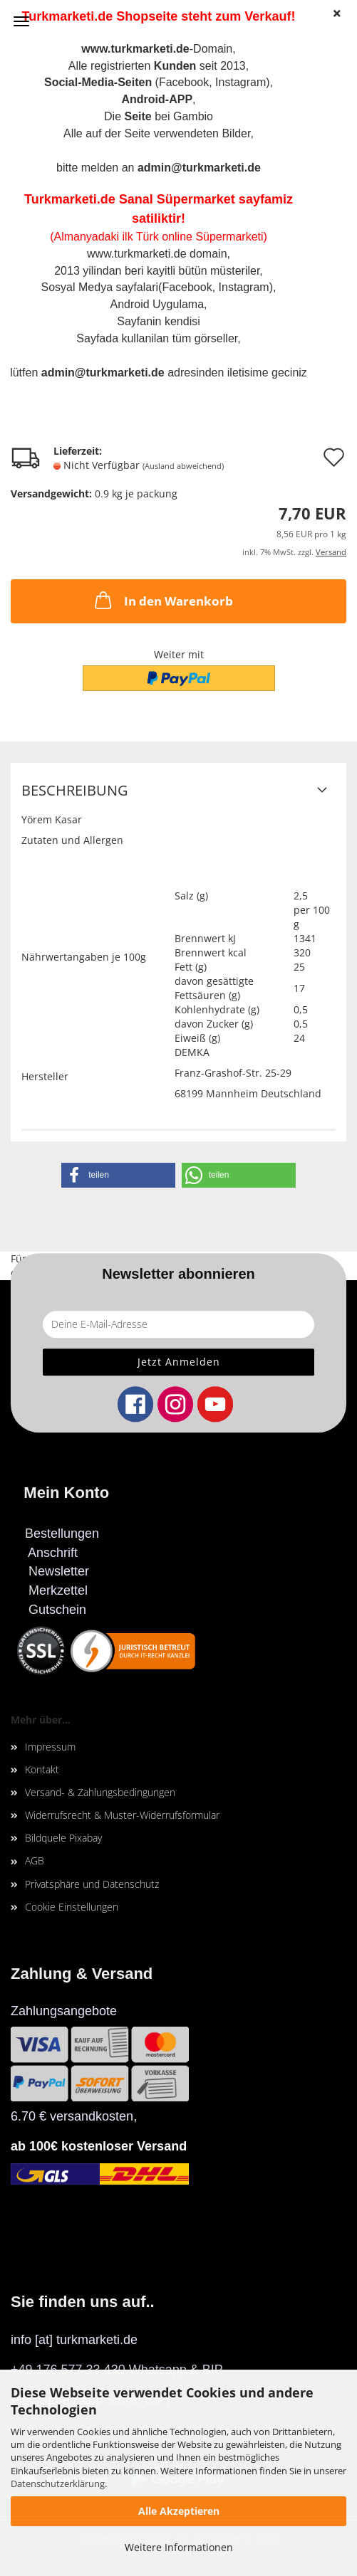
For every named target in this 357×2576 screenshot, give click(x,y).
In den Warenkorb (162, 599)
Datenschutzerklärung (58, 2483)
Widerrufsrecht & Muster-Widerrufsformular (122, 1815)
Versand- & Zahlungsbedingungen (100, 1792)
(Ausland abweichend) (183, 465)
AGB (34, 1860)
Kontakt (42, 1769)
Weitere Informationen (179, 2547)
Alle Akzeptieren (178, 2511)
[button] (118, 1175)
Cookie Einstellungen (71, 1906)
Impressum (50, 1746)
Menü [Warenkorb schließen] (21, 21)
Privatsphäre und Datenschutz (92, 1884)
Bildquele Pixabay (63, 1837)
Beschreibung (74, 790)
